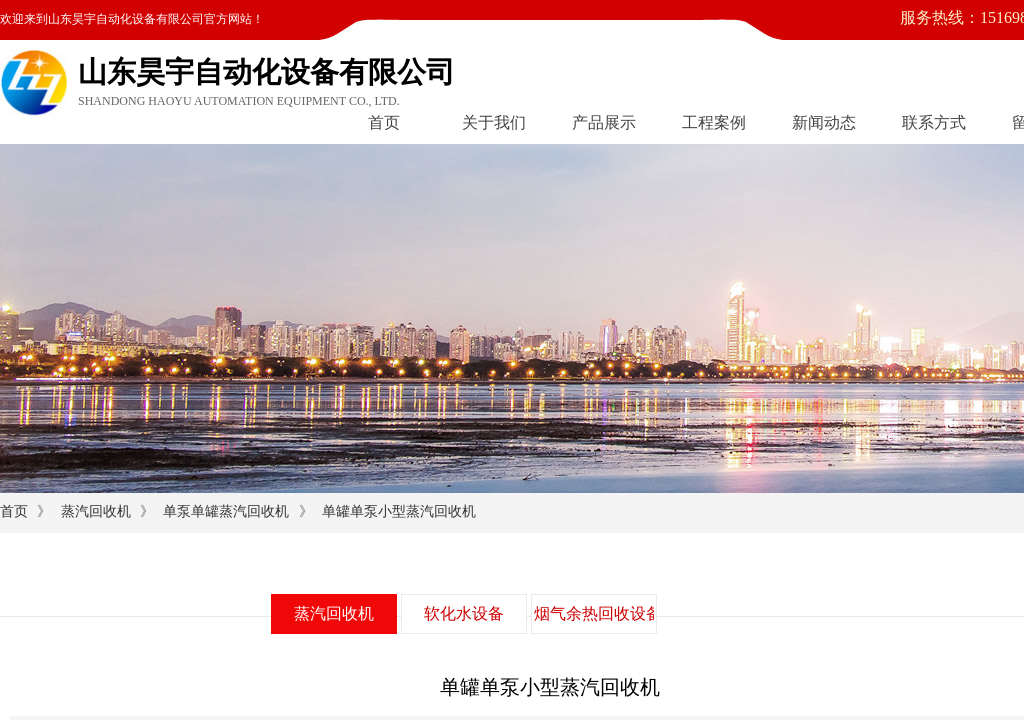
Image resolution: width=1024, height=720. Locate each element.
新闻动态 (824, 122)
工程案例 (714, 122)
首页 (384, 122)
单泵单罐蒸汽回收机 (226, 511)
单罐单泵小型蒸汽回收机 (399, 511)
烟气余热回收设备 (594, 613)
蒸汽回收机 (96, 511)
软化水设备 (464, 613)
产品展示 (604, 122)
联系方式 (934, 122)
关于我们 (494, 122)
